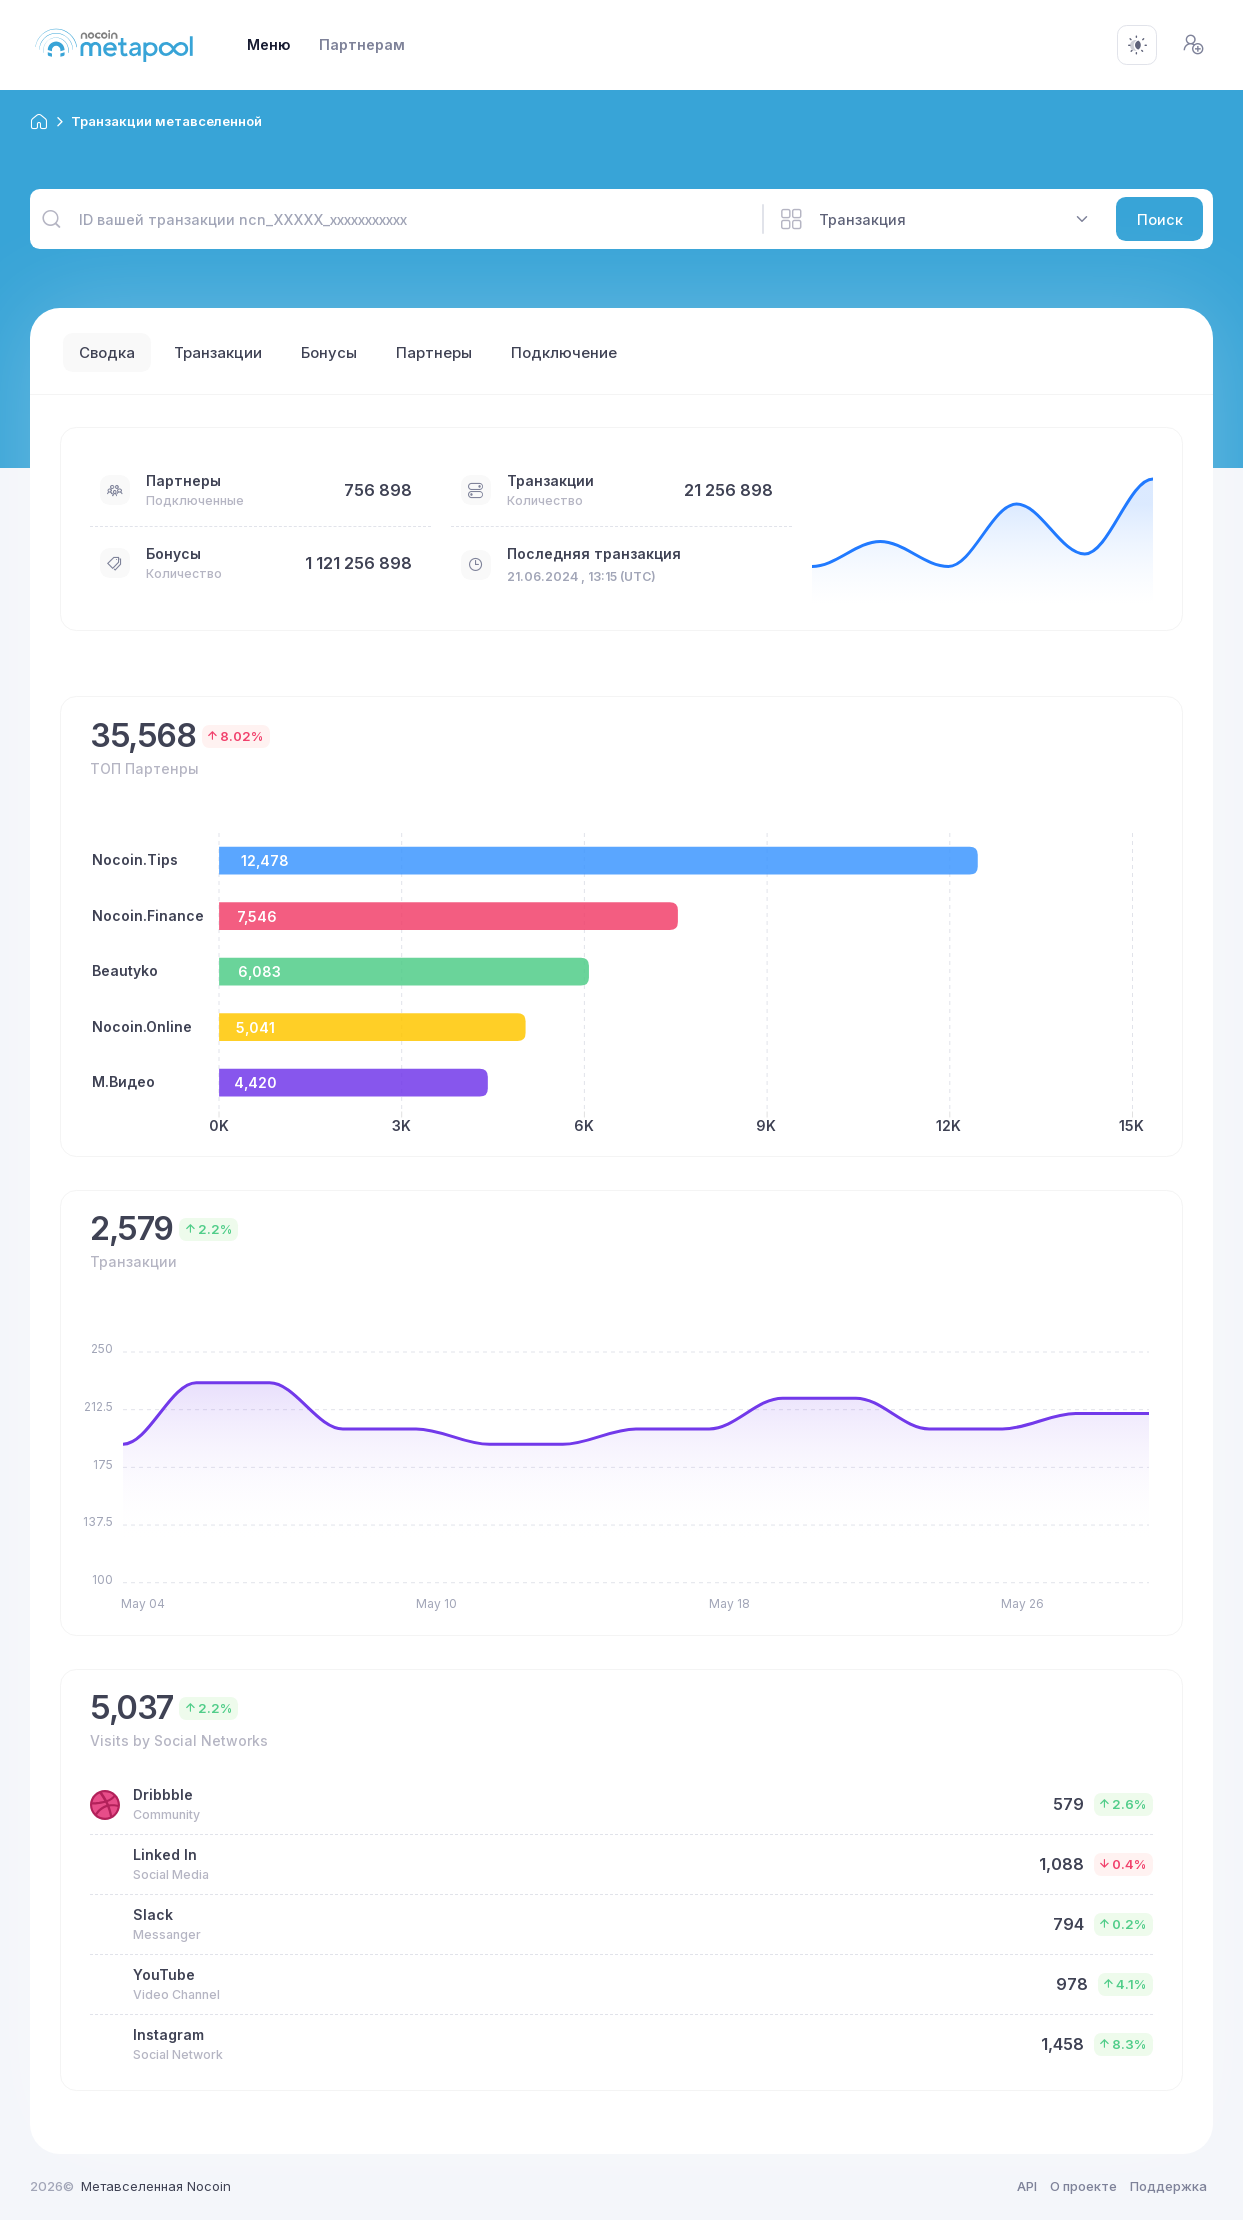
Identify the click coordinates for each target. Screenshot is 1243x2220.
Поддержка (1168, 2186)
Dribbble (163, 1794)
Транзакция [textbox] (862, 219)
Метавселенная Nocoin (156, 2186)
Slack (153, 1914)
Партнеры (183, 480)
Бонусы (173, 553)
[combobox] (954, 219)
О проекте (1083, 2186)
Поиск (1160, 219)
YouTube (164, 1974)
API (1027, 2186)
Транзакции (550, 480)
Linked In (165, 1854)
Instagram (168, 2034)
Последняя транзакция (594, 553)
